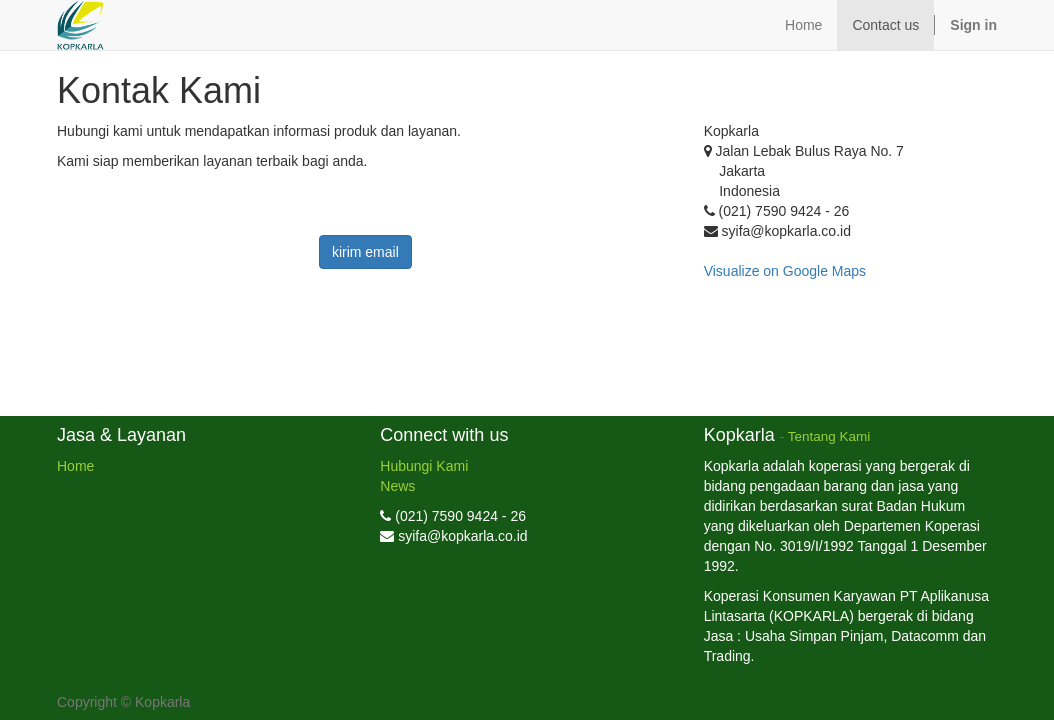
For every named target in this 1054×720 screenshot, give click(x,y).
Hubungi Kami (424, 466)
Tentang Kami (829, 436)
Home (75, 466)
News (397, 486)
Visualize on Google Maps (785, 271)
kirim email (365, 252)
